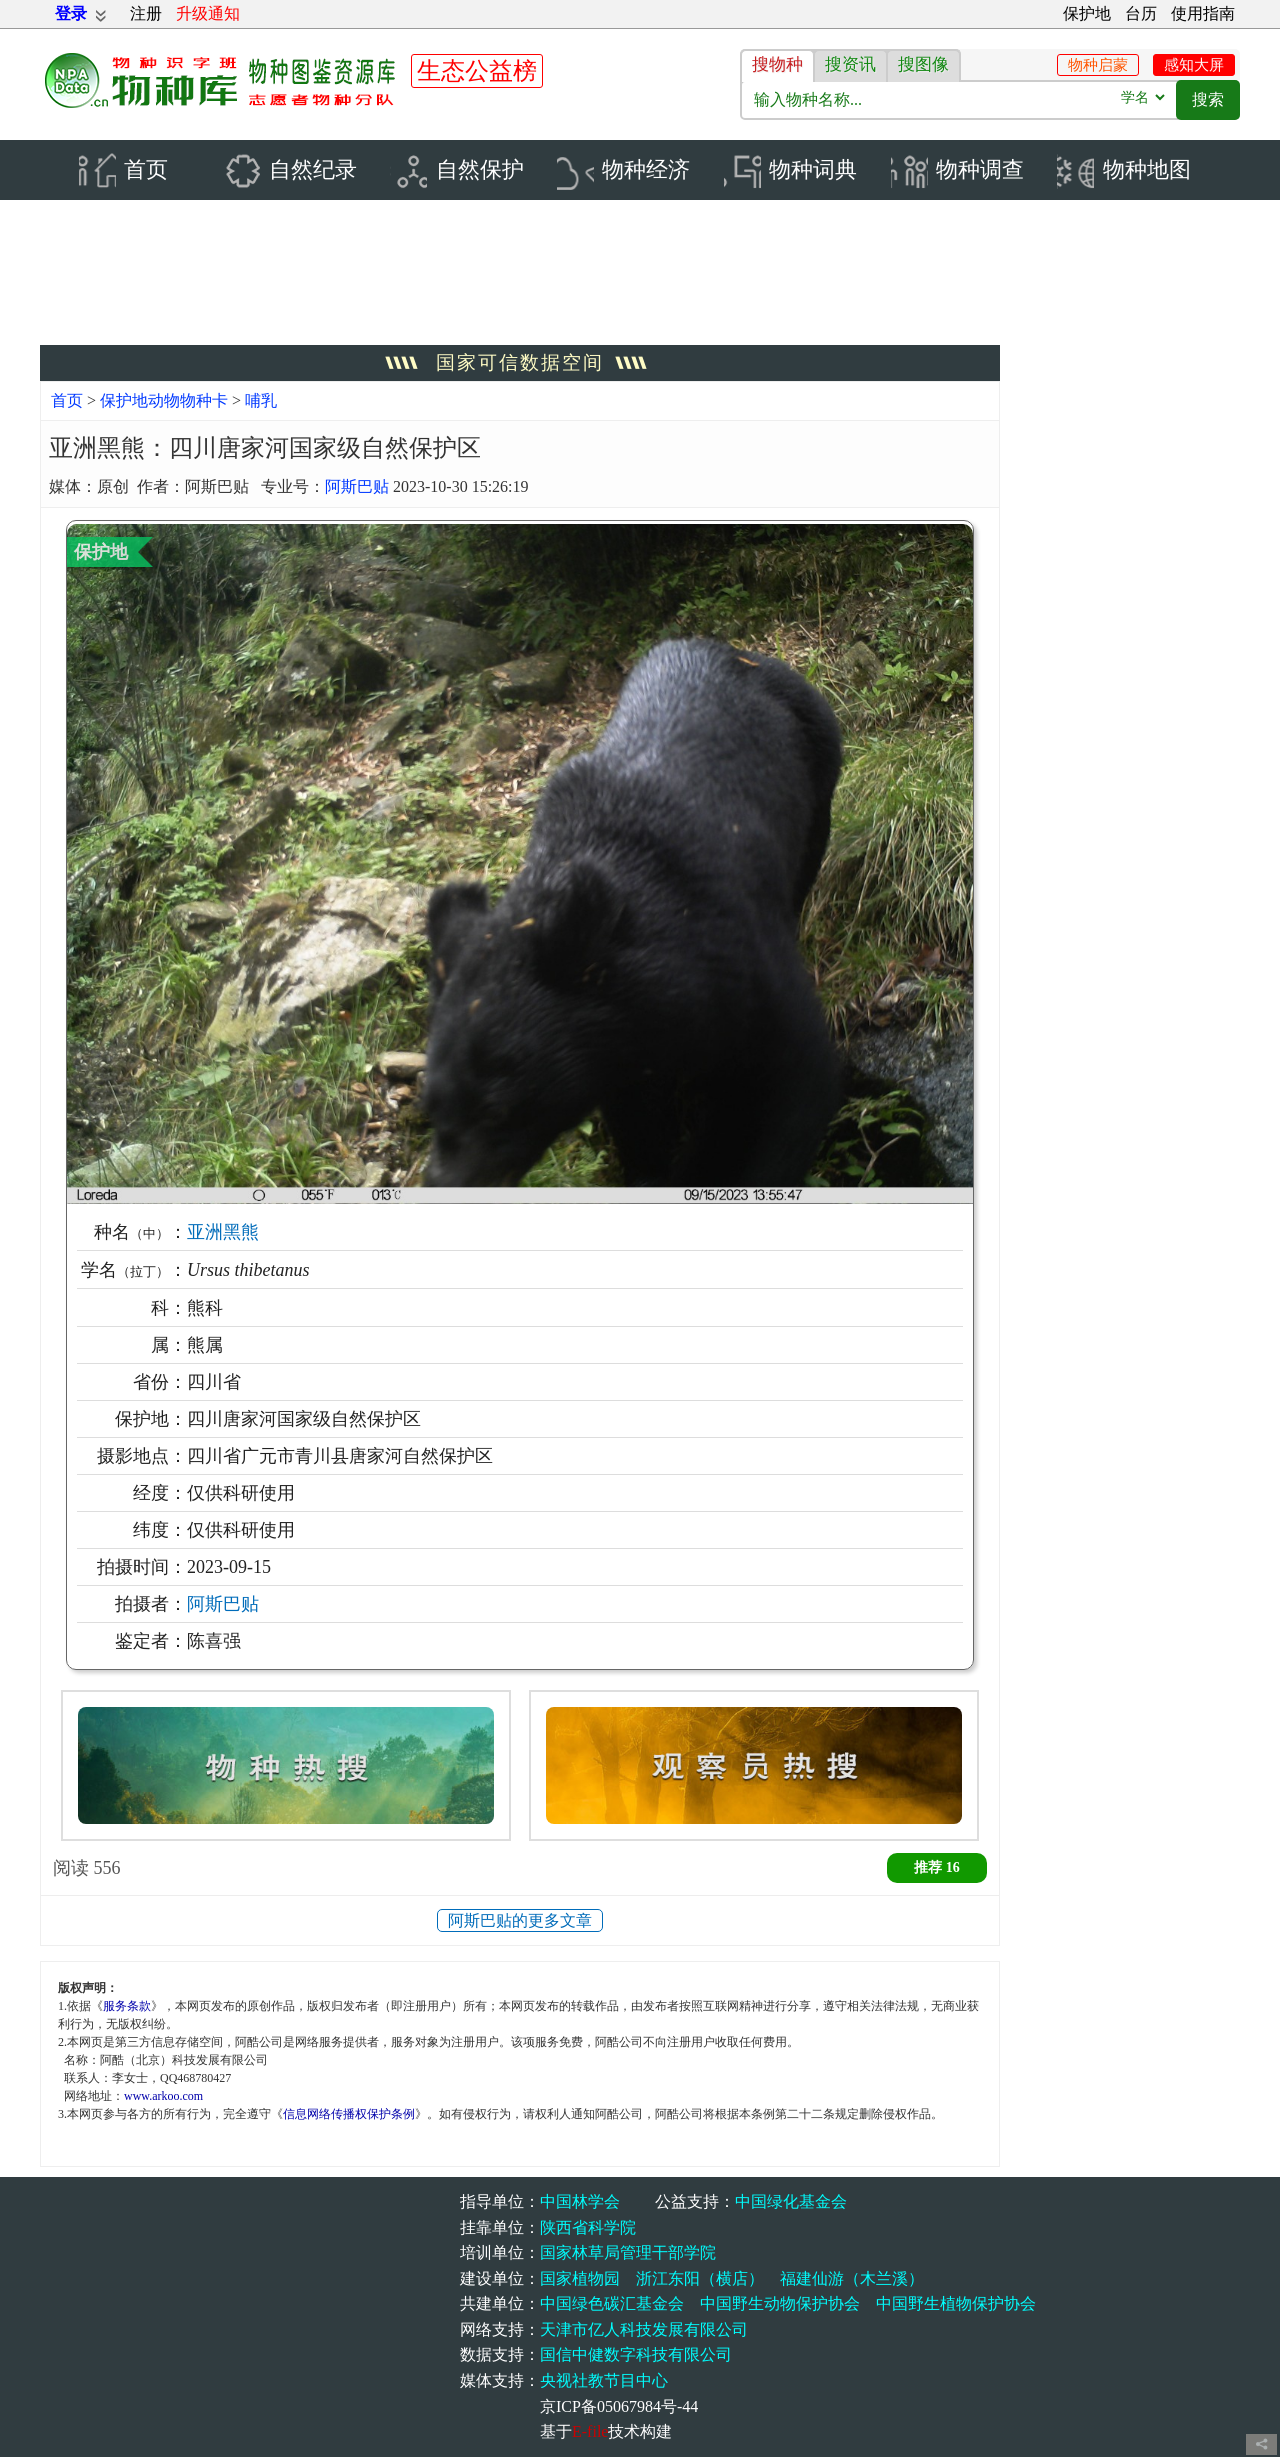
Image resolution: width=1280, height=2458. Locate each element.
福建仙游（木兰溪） (852, 2279)
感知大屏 (1194, 65)
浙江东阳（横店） (700, 2279)
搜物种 (777, 64)
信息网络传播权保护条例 (349, 2116)
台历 (1141, 13)
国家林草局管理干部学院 (628, 2254)
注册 (146, 13)
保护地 (1087, 13)
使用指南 (1203, 13)
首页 (67, 402)
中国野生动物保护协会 (780, 2305)
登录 (71, 13)
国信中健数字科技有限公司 (636, 2356)
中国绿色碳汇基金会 (612, 2305)
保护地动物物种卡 (166, 402)
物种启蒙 (1098, 65)
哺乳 (261, 402)
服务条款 (127, 2008)
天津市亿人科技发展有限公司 (644, 2330)
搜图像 (923, 64)
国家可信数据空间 (520, 364)
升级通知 (208, 13)
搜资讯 (850, 64)
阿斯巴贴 (357, 487)
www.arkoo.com (163, 2098)
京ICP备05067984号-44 (619, 2407)
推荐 (937, 1868)
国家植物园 (580, 2279)
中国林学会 (580, 2202)
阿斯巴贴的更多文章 (520, 1921)
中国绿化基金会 (791, 2202)
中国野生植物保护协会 (956, 2305)
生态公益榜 (477, 71)
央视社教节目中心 (604, 2382)
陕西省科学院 (588, 2228)
